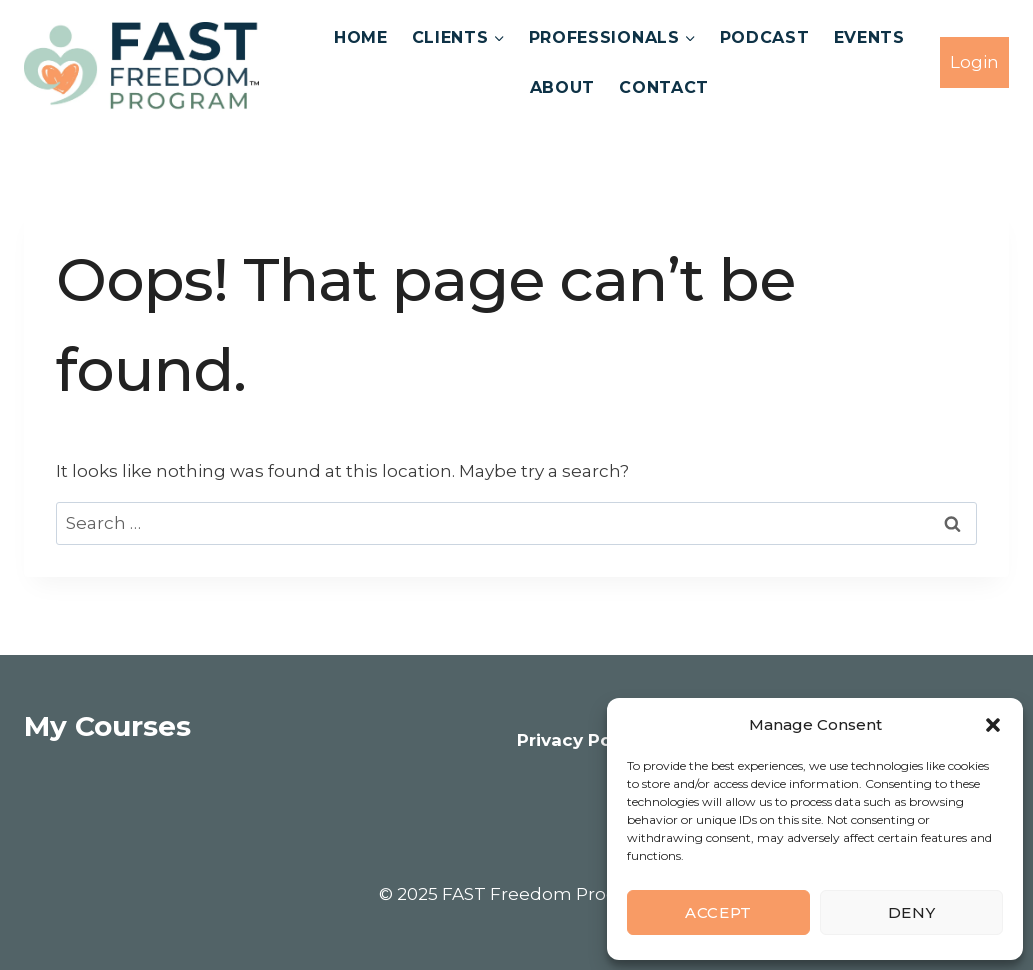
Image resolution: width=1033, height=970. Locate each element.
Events (869, 37)
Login (974, 62)
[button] (993, 725)
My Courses (107, 726)
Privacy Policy (580, 740)
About (563, 87)
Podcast (765, 37)
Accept (718, 912)
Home (361, 37)
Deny (912, 912)
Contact (664, 87)
